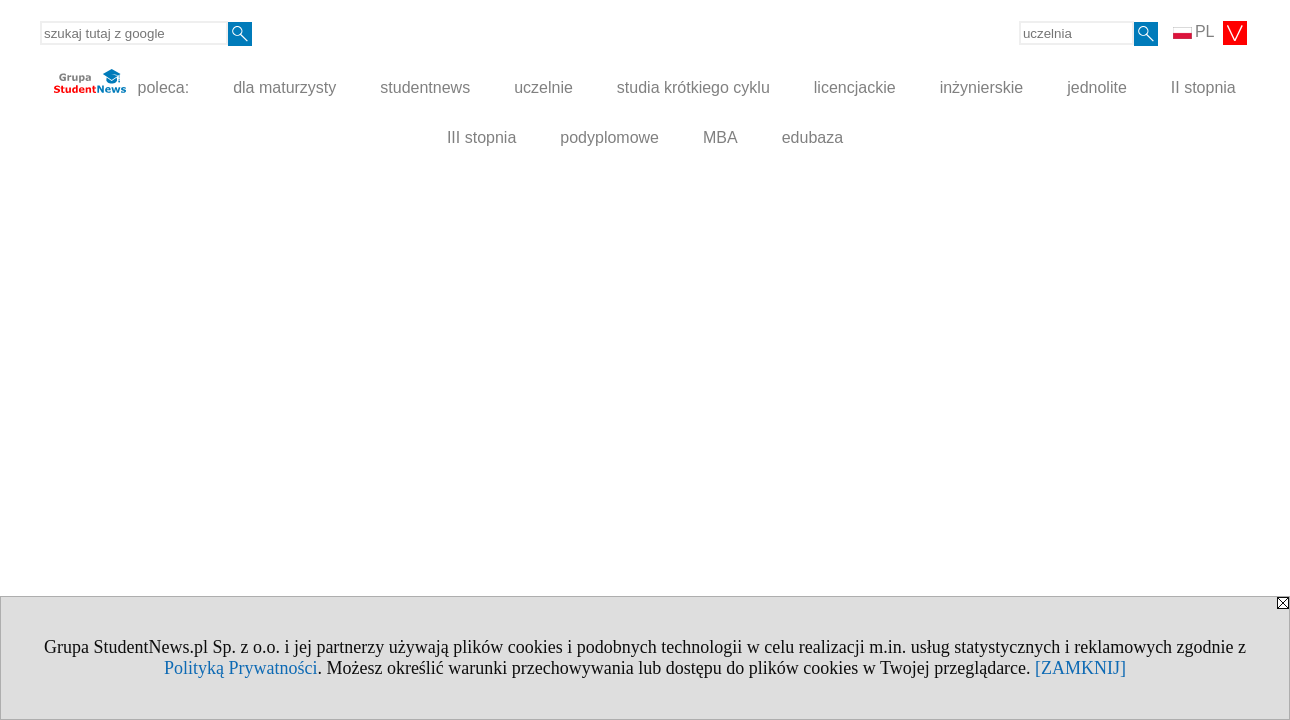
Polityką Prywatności (241, 668)
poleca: (121, 82)
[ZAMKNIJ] (1080, 668)
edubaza (812, 137)
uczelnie (543, 87)
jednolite (1097, 87)
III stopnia (481, 137)
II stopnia (1203, 87)
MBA (720, 137)
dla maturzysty (284, 87)
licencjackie (855, 87)
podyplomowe (609, 137)
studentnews (425, 87)
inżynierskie (982, 87)
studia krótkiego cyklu (693, 87)
